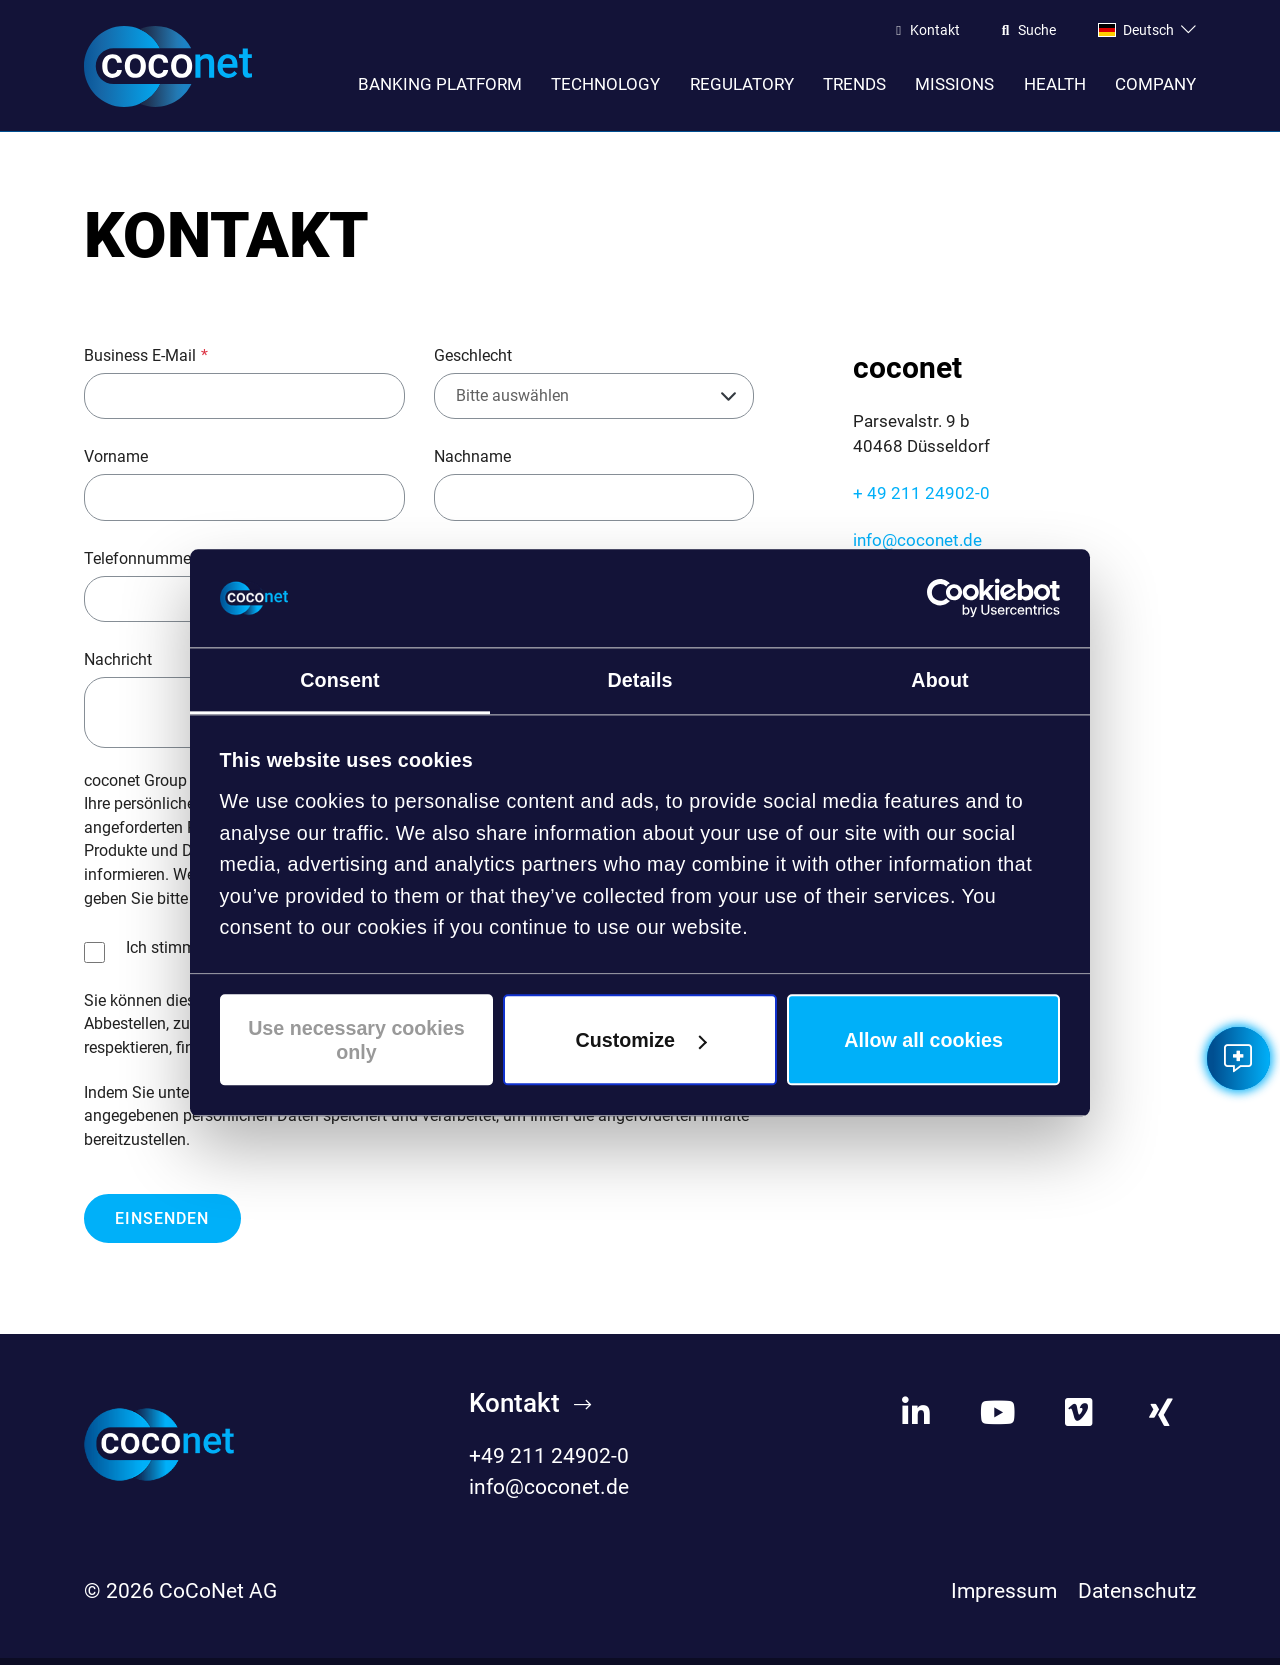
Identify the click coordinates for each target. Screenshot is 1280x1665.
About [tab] (939, 680)
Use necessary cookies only (356, 1040)
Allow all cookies (923, 1040)
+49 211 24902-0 (549, 1462)
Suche (1037, 31)
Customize (641, 1040)
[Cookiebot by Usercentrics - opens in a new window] (972, 597)
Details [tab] (639, 680)
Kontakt (935, 31)
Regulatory (742, 84)
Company (1155, 84)
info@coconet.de (917, 546)
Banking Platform (440, 84)
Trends (854, 84)
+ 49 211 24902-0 (921, 500)
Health (1055, 84)
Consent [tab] (339, 680)
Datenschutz (1137, 1597)
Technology (605, 84)
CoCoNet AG (218, 1597)
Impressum (1004, 1597)
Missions (954, 84)
